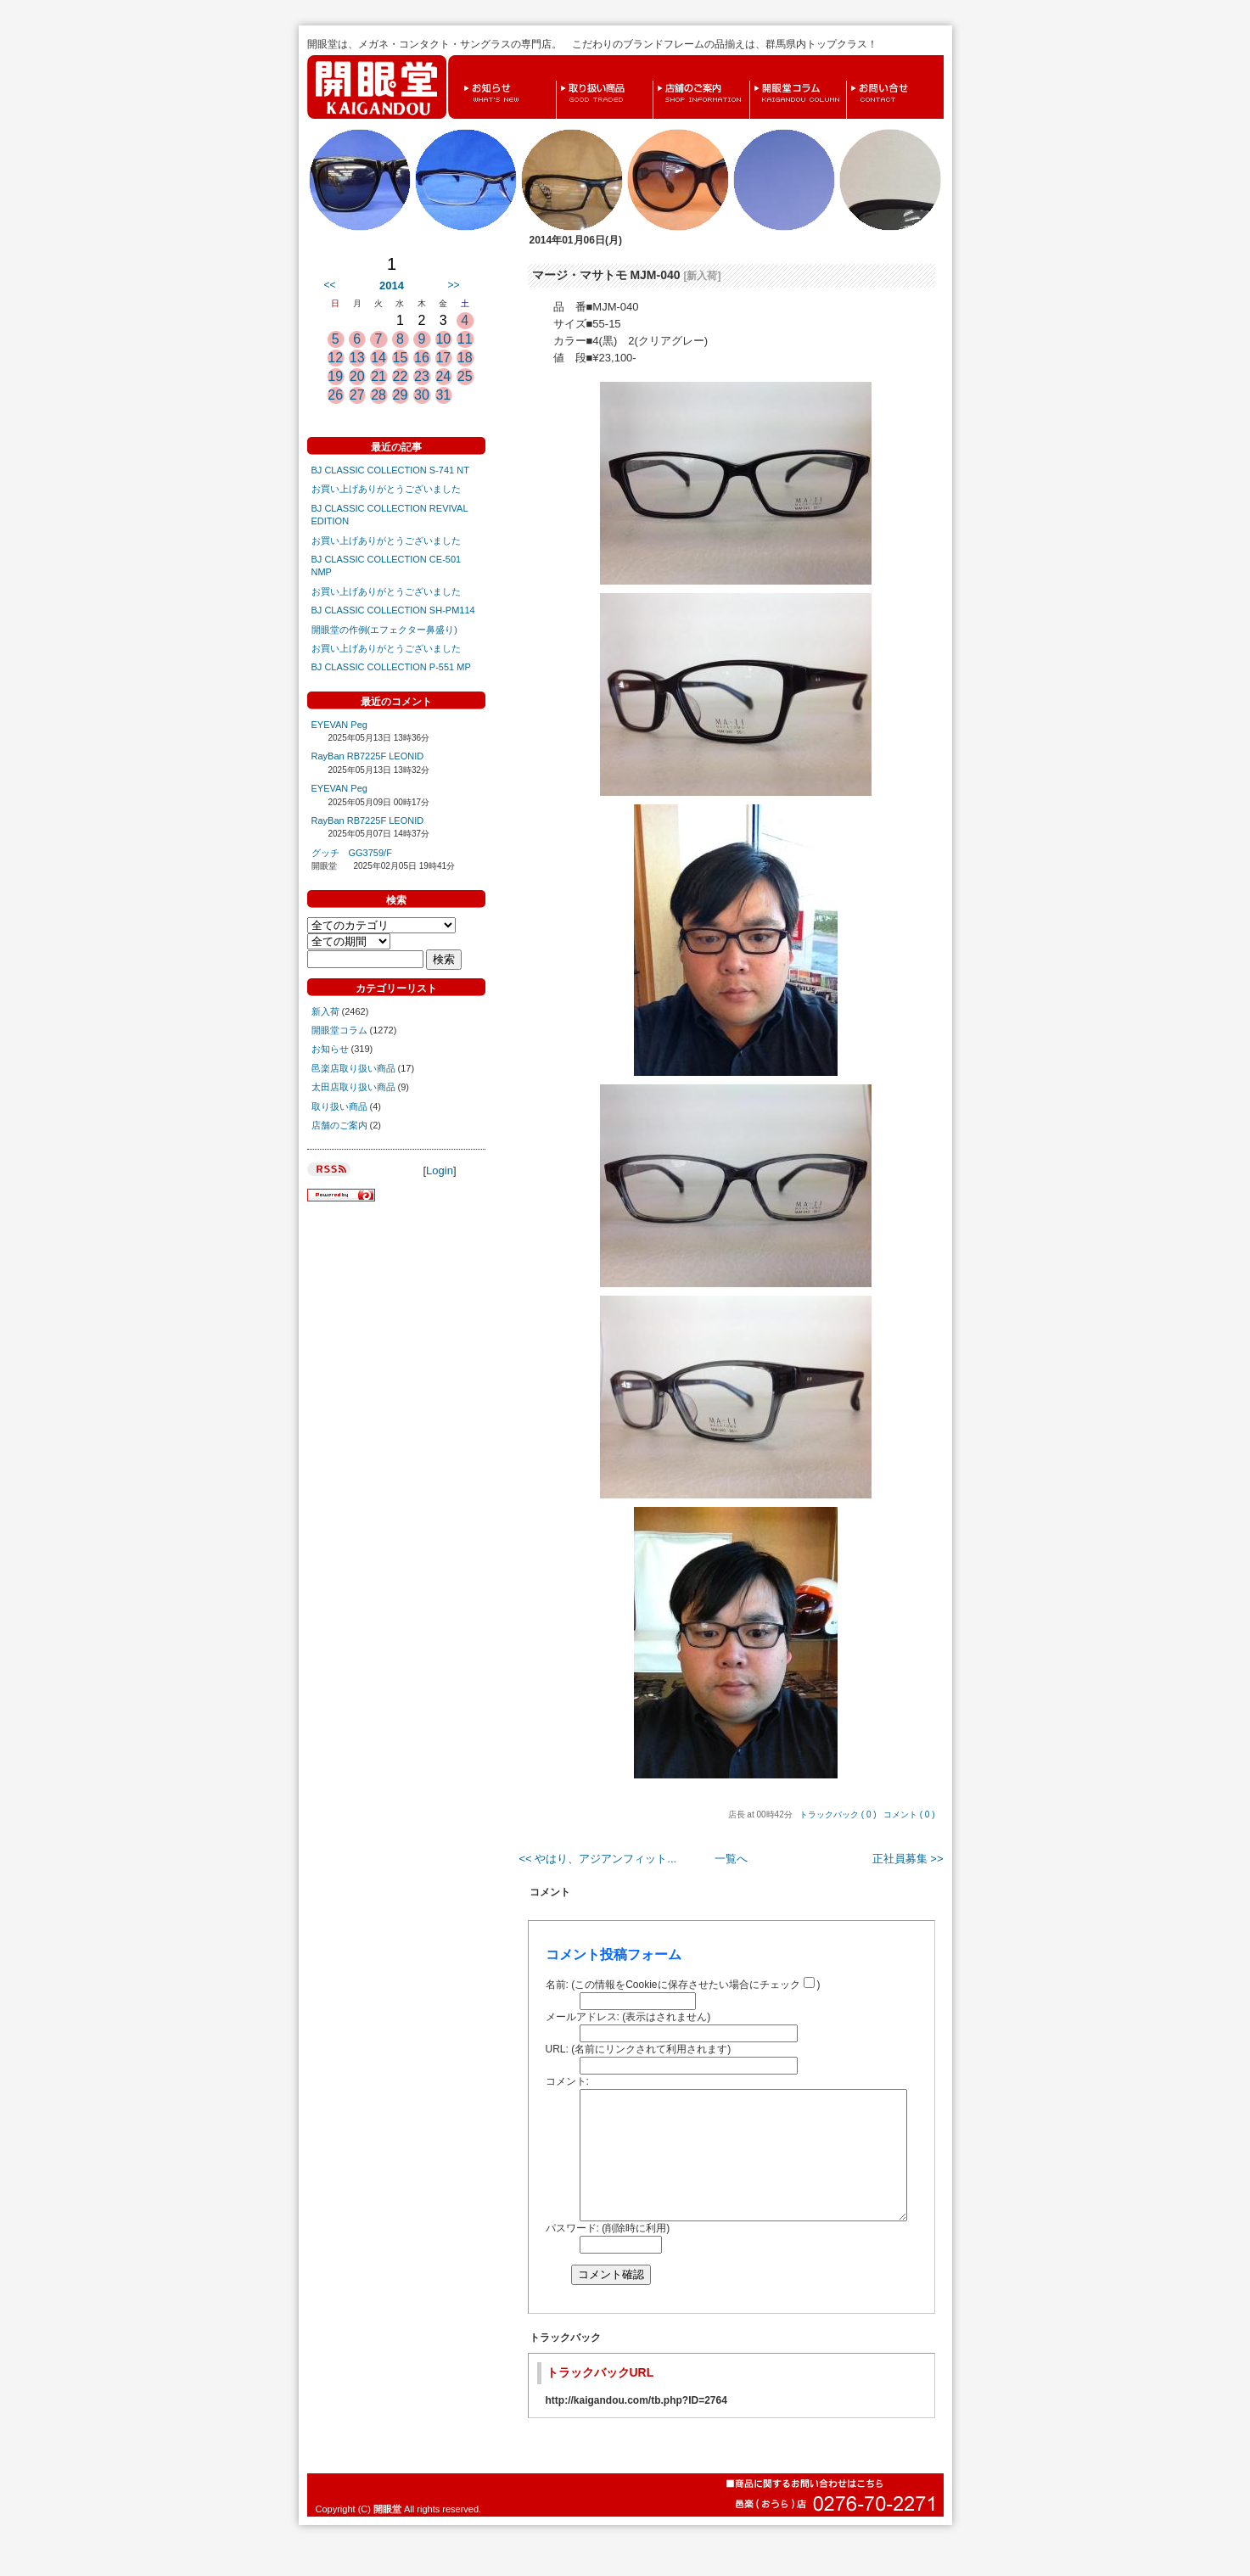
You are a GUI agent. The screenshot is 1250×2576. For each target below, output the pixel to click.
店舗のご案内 (339, 1125)
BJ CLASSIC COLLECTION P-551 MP (391, 667)
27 (357, 395)
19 (335, 376)
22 (400, 376)
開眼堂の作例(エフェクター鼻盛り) (384, 629)
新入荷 (325, 1011)
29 (400, 395)
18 (465, 357)
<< (330, 285)
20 (357, 376)
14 (378, 357)
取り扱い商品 (339, 1106)
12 (335, 357)
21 (378, 376)
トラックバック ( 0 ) (838, 1814)
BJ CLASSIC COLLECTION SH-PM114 (393, 610)
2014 (391, 285)
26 (335, 395)
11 (465, 339)
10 (443, 339)
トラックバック (565, 2363)
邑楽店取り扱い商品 (353, 1068)
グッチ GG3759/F (351, 853)
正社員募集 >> (908, 1858)
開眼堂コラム (339, 1030)
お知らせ (330, 1049)
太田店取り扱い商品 (353, 1087)
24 (443, 376)
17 (443, 357)
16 (421, 357)
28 (378, 395)
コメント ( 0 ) (909, 1814)
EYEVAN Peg (339, 725)
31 (443, 395)
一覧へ (731, 1858)
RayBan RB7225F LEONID (367, 756)
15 (400, 357)
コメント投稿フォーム (613, 1954)
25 (465, 376)
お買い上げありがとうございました (386, 489)
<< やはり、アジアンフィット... (598, 1858)
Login (439, 1170)
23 (421, 376)
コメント (550, 1892)
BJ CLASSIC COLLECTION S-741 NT (390, 470)
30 (421, 395)
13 (357, 357)
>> (453, 285)
